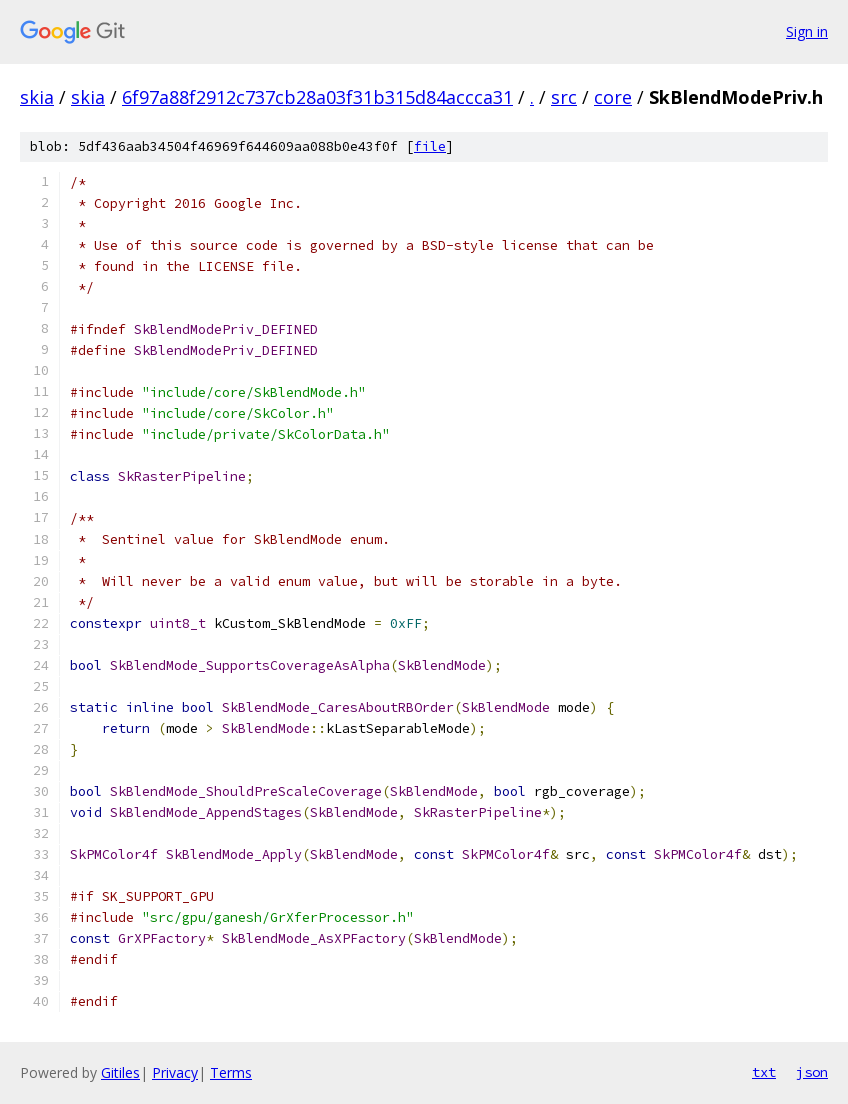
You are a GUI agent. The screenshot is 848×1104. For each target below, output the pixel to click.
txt (764, 1072)
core (613, 97)
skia (37, 97)
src (564, 97)
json (812, 1072)
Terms (231, 1072)
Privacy (175, 1072)
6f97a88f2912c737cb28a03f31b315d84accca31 (317, 97)
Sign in (807, 31)
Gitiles (120, 1072)
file (430, 146)
